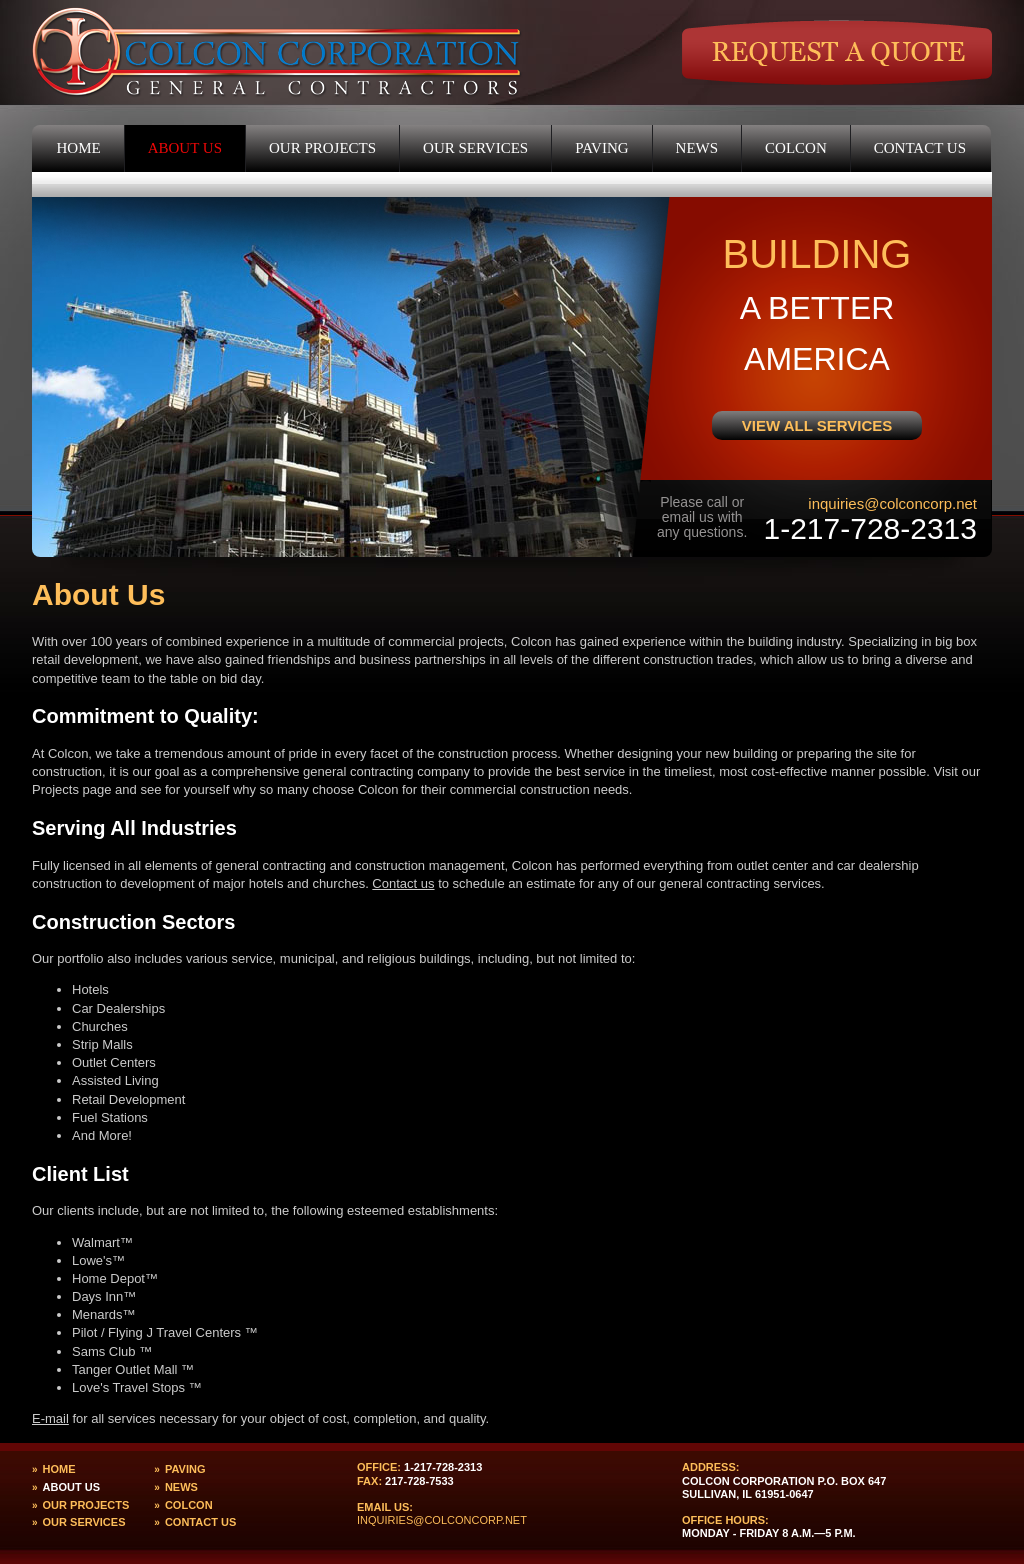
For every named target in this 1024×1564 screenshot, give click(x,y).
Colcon (796, 148)
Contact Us (920, 148)
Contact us (403, 883)
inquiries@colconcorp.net (892, 503)
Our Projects (322, 148)
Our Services (475, 148)
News (697, 148)
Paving (601, 148)
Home (79, 148)
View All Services (817, 425)
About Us (185, 148)
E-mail (50, 1418)
